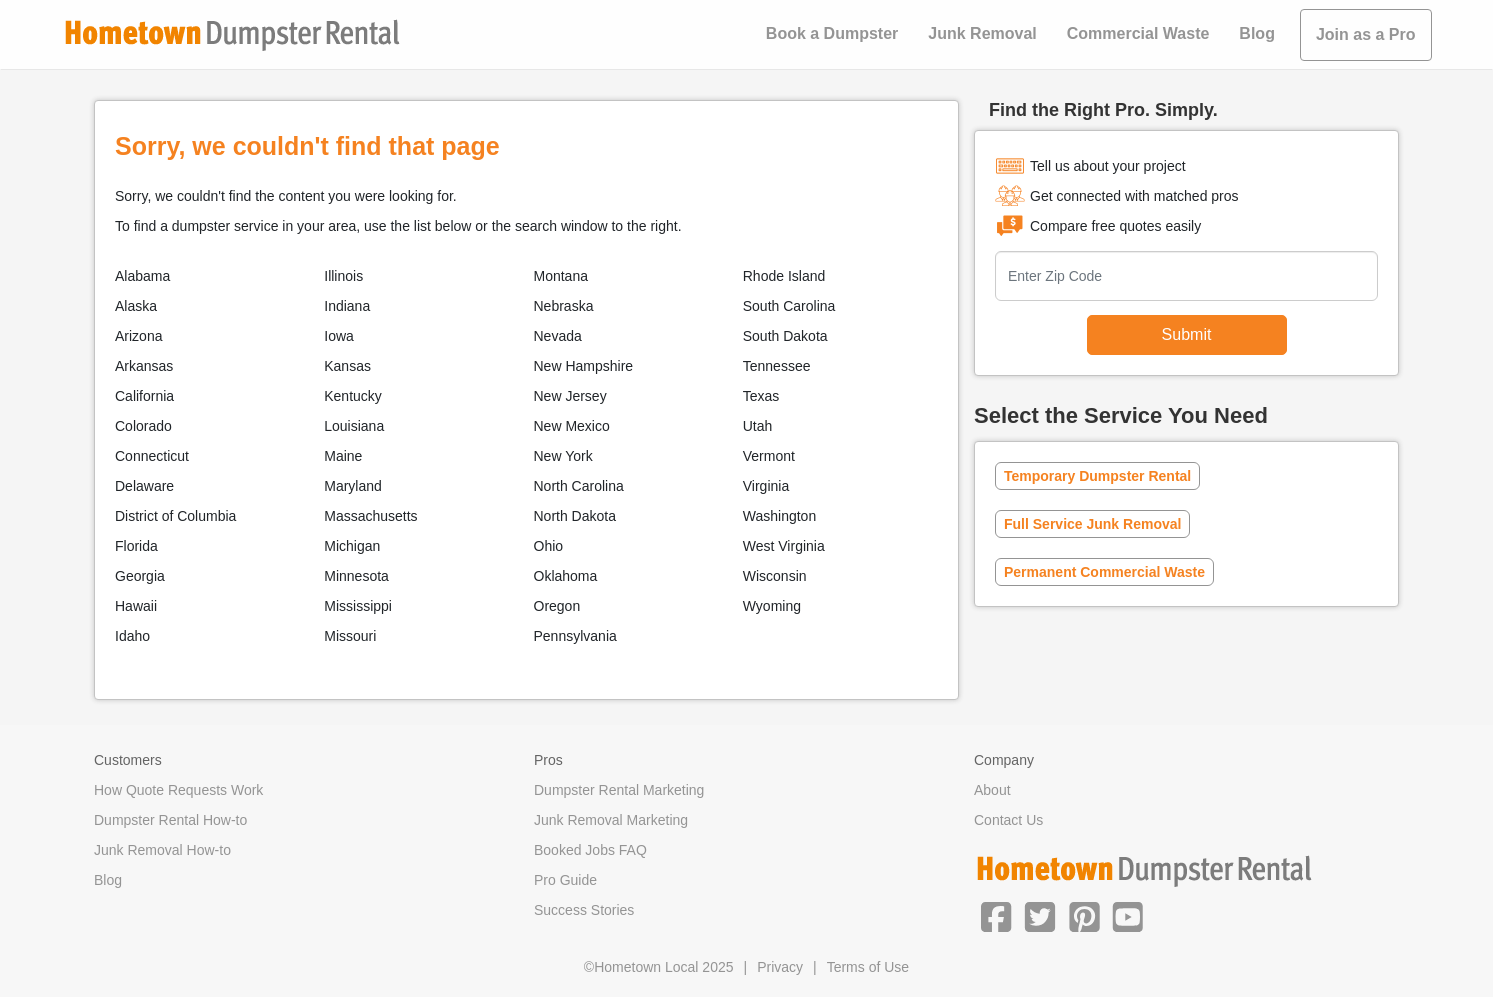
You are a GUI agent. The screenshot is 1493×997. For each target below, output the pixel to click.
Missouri (350, 636)
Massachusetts (370, 516)
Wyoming (772, 606)
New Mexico (572, 426)
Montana (561, 276)
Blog (1257, 33)
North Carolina (579, 486)
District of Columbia (175, 516)
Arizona (138, 336)
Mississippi (358, 606)
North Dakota (575, 516)
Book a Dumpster (832, 33)
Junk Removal (982, 33)
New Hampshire (584, 366)
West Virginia (784, 546)
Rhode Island (784, 276)
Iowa (339, 336)
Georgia (140, 576)
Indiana (347, 306)
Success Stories (584, 910)
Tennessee (777, 366)
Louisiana (354, 426)
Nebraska (564, 306)
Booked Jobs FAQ (590, 850)
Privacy (780, 967)
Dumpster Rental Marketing (619, 790)
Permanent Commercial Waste (1104, 572)
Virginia (766, 486)
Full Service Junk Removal (1092, 524)
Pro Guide (565, 880)
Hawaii (136, 606)
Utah (758, 426)
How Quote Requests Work (178, 790)
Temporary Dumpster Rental (1097, 476)
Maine (343, 456)
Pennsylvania (575, 636)
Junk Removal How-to (162, 850)
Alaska (136, 306)
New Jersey (570, 396)
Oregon (557, 606)
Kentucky (353, 396)
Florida (136, 546)
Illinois (343, 276)
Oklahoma (566, 576)
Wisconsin (775, 576)
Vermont (769, 456)
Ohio (549, 546)
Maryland (353, 486)
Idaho (132, 636)
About (992, 790)
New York (563, 456)
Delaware (144, 486)
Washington (779, 516)
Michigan (352, 546)
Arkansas (144, 366)
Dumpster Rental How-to (170, 820)
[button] (996, 915)
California (144, 396)
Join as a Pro (1366, 34)
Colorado (143, 426)
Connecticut (152, 456)
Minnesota (356, 576)
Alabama (142, 276)
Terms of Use (868, 967)
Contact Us (1008, 820)
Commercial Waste (1138, 33)
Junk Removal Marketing (611, 820)
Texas (761, 396)
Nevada (558, 336)
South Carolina (789, 306)
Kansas (347, 366)
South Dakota (785, 336)
